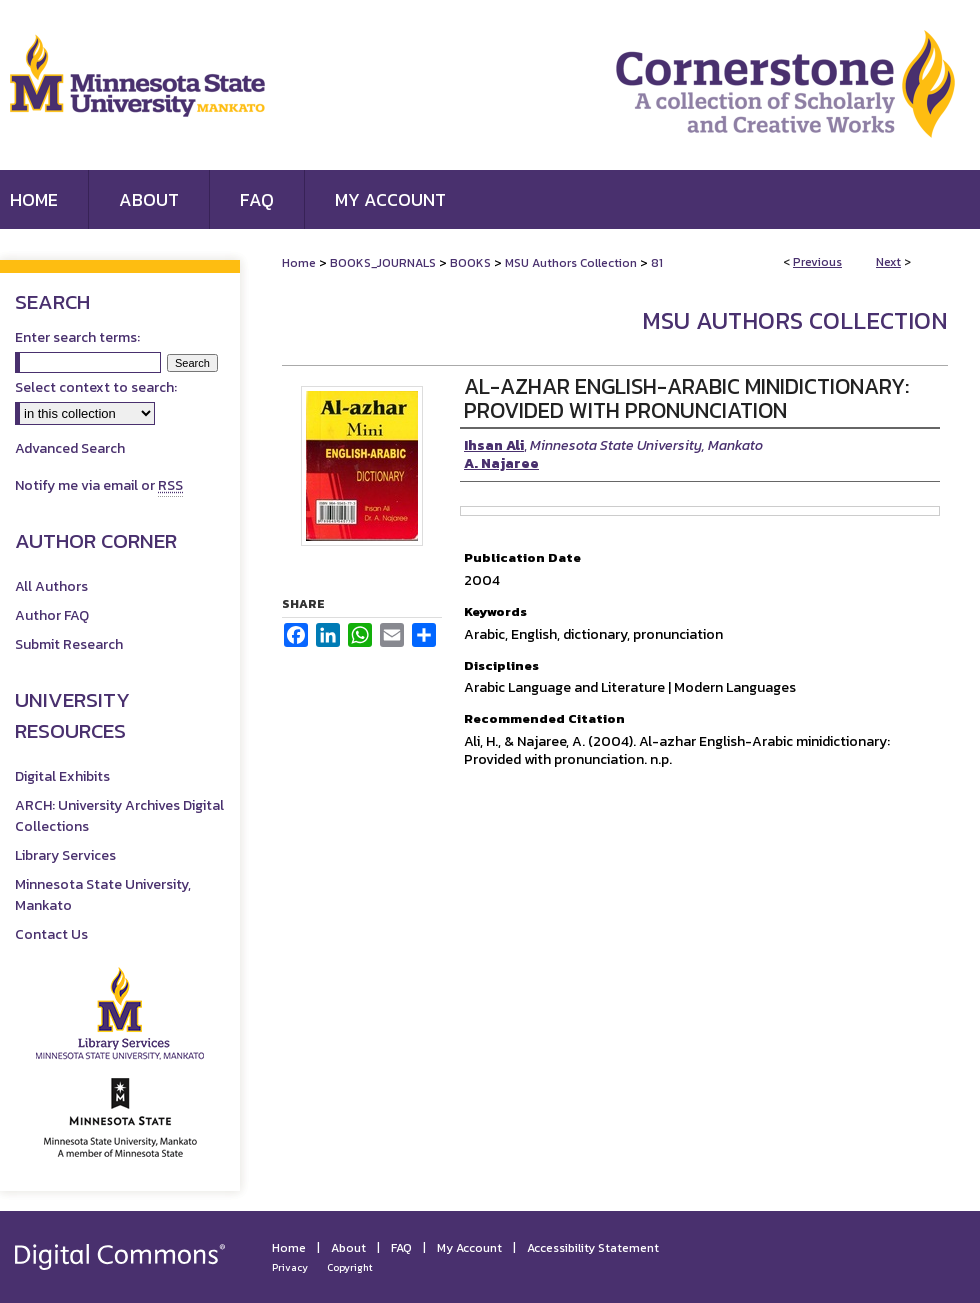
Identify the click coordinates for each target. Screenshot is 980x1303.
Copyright (350, 1267)
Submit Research (69, 644)
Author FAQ (52, 615)
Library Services (65, 855)
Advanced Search (70, 448)
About (348, 1248)
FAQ (401, 1248)
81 (657, 263)
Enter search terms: (77, 337)
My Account (469, 1248)
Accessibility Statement (593, 1248)
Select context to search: (96, 387)
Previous (817, 262)
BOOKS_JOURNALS (383, 263)
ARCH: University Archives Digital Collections (119, 816)
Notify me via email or (99, 485)
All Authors (51, 586)
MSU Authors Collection (571, 263)
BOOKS (470, 263)
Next (888, 262)
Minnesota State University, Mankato (103, 895)
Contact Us (51, 934)
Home (299, 263)
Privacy (290, 1267)
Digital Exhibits (62, 776)
